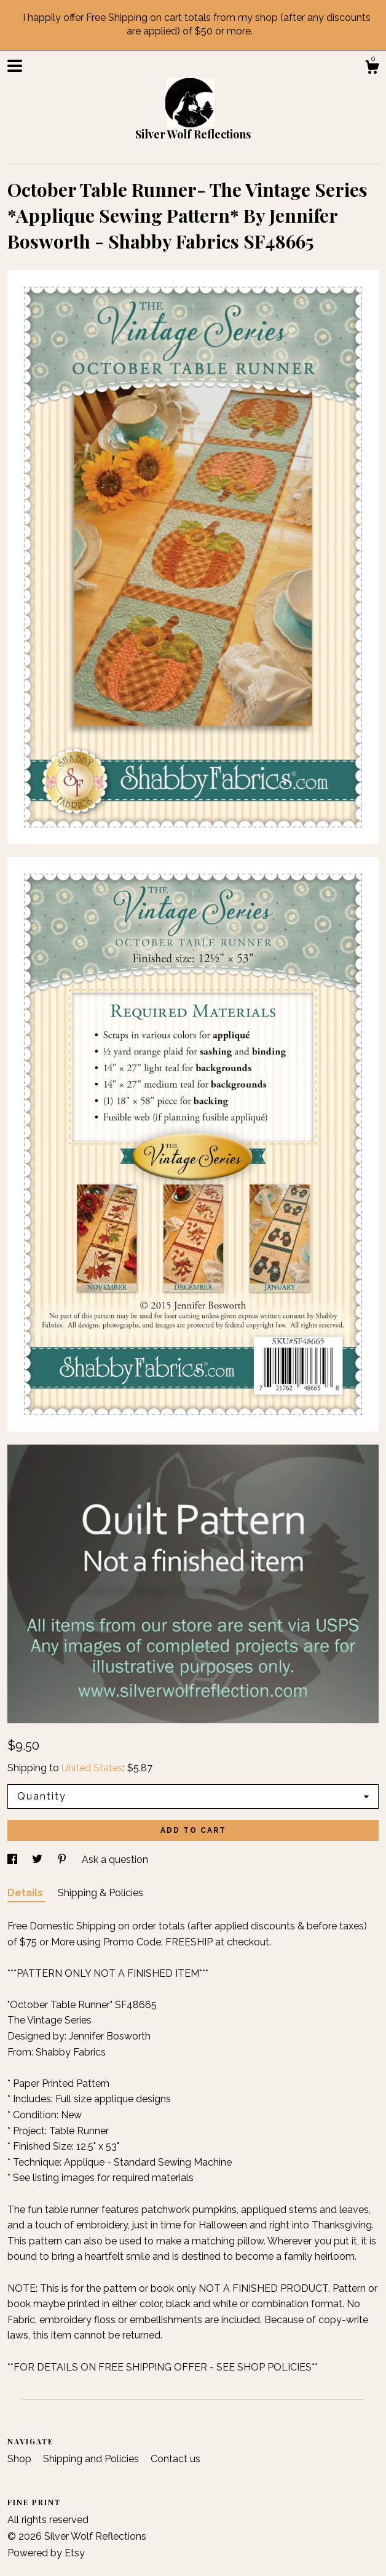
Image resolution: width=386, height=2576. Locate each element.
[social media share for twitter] (38, 1859)
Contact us (175, 2459)
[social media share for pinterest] (63, 1859)
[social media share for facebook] (13, 1859)
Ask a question (115, 1859)
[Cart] (372, 69)
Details (26, 1893)
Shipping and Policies (92, 2459)
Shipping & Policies (100, 1893)
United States (92, 1768)
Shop (20, 2459)
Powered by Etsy (46, 2553)
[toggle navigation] (14, 66)
